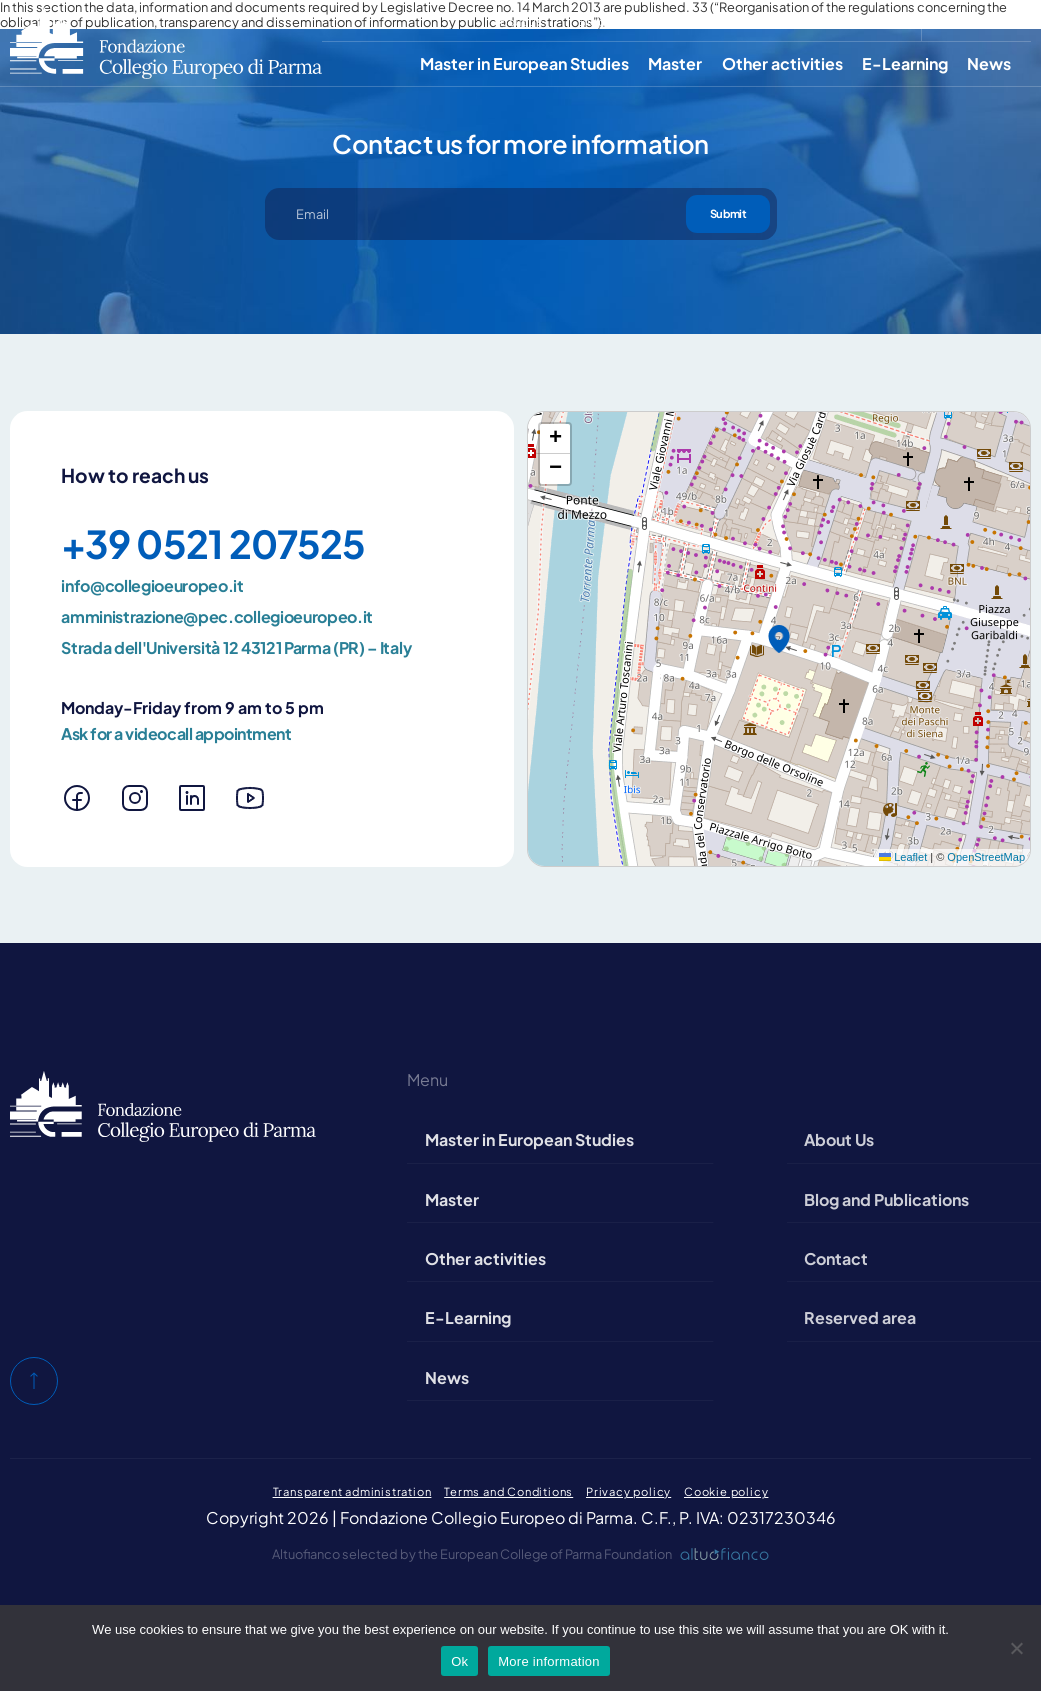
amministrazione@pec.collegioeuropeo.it (217, 617)
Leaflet (903, 857)
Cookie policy (726, 1491)
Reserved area (862, 21)
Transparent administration (352, 1491)
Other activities (782, 63)
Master (675, 63)
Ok (459, 1661)
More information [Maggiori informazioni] (549, 1661)
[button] (779, 639)
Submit (728, 213)
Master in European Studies (524, 63)
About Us (518, 21)
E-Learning (905, 63)
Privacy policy (628, 1491)
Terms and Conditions (508, 1491)
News (989, 63)
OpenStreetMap (986, 857)
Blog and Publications (638, 21)
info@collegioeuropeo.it (152, 586)
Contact (758, 21)
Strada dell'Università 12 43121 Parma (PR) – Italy (236, 648)
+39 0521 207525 (213, 544)
